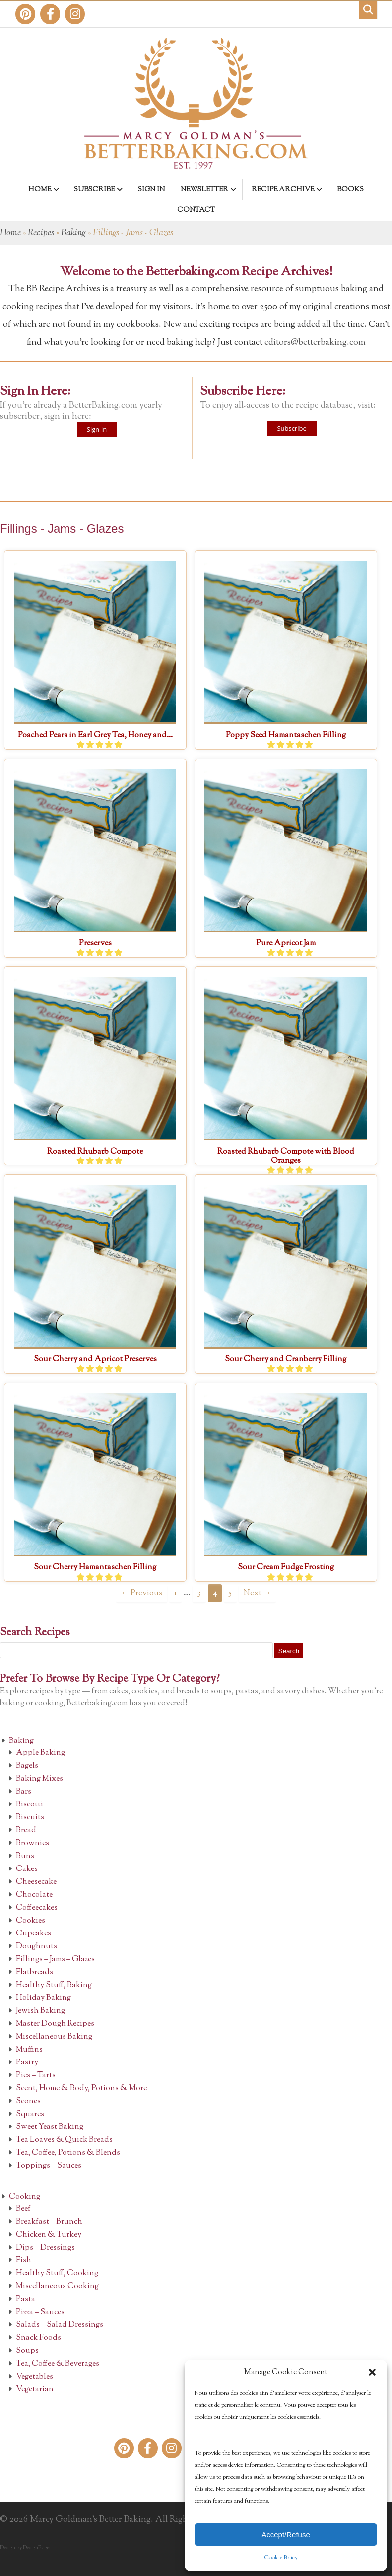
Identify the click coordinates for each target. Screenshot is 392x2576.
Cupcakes (33, 1933)
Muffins (29, 2050)
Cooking (24, 2197)
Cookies (30, 1921)
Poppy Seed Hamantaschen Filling (286, 735)
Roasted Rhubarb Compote (95, 1152)
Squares (30, 2114)
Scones (28, 2101)
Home (10, 233)
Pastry (27, 2062)
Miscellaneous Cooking (57, 2286)
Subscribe (291, 428)
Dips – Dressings (45, 2248)
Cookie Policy (281, 2557)
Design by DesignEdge (25, 2548)
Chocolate (34, 1895)
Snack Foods (38, 2338)
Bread (26, 1830)
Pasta (25, 2299)
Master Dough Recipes (55, 2024)
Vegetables (34, 2377)
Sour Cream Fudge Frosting (286, 1567)
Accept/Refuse (285, 2534)
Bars (23, 1792)
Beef (23, 2209)
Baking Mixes (39, 1779)
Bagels (27, 1766)
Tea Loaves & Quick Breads (64, 2140)
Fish (23, 2260)
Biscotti (29, 1804)
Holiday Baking (43, 1998)
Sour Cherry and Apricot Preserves (95, 1359)
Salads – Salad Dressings (59, 2325)
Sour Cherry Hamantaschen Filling (95, 1567)
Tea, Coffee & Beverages (57, 2364)
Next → (257, 1593)
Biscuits (30, 1817)
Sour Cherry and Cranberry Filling (285, 1359)
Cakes (27, 1869)
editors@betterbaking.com (315, 342)
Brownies (32, 1843)
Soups (27, 2351)
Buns (25, 1856)
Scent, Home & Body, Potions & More (81, 2088)
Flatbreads (34, 1972)
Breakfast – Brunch (49, 2222)
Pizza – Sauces (40, 2312)
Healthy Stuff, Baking (54, 1985)
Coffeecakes (37, 1908)
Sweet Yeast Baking (49, 2127)
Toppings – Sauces (48, 2166)
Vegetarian (35, 2389)
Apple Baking (40, 1753)
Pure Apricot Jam (286, 943)
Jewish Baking (40, 2011)
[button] (372, 2372)
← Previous (141, 1593)
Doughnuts (36, 1946)
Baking (73, 233)
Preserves (95, 943)
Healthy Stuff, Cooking (57, 2273)
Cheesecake (36, 1882)
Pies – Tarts (36, 2075)
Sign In (97, 429)
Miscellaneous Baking (54, 2037)
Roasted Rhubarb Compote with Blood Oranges (285, 1156)
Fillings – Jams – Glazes (55, 1959)
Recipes (41, 233)
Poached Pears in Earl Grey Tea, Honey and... (95, 735)
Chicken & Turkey (48, 2235)
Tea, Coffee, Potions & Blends (68, 2153)
